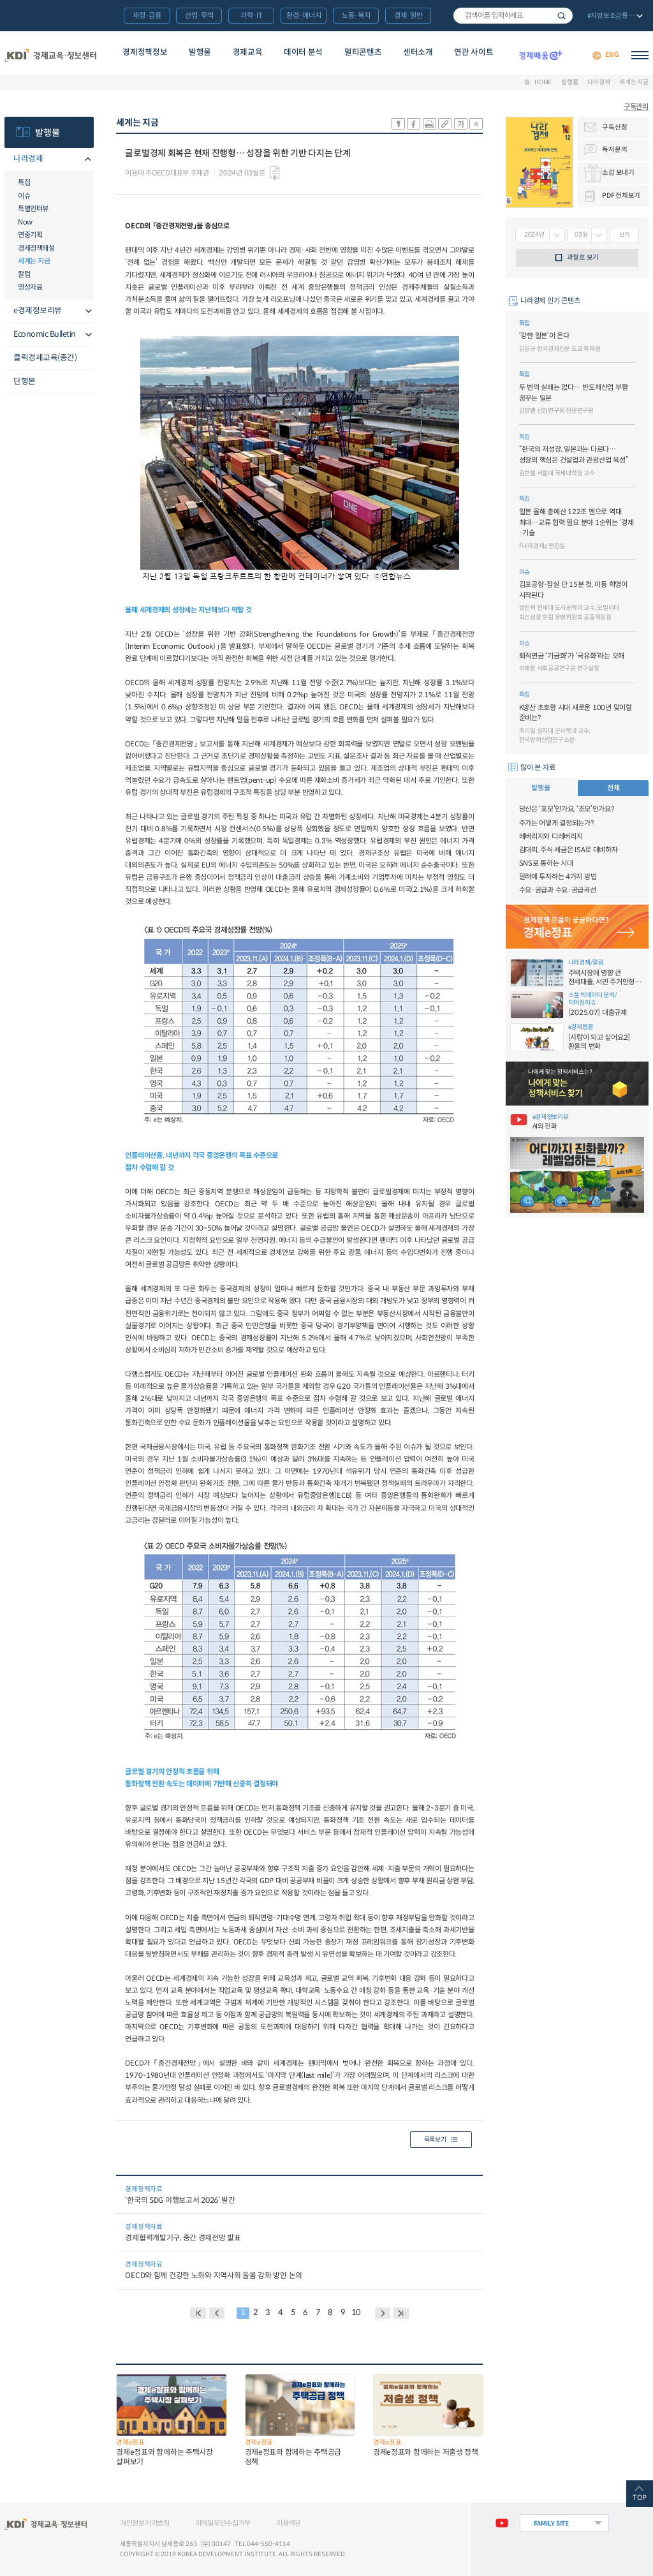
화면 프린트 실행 (429, 124)
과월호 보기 (583, 257)
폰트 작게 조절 (476, 124)
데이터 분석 (303, 52)
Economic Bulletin (44, 334)
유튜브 (501, 2523)
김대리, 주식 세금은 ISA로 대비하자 (568, 849)
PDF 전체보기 (621, 195)
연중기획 (30, 234)
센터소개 (418, 52)
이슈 (24, 195)
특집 (24, 182)
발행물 (200, 52)
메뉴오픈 (86, 160)
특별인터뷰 (33, 208)
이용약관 (288, 2523)
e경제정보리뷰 (37, 311)
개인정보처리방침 (145, 2523)
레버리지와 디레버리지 (551, 836)
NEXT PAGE (401, 2313)
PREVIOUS (217, 2313)
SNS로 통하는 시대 (546, 863)
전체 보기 (614, 16)
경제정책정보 (144, 52)
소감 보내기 (618, 172)
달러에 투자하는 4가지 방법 (558, 876)
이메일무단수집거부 (223, 2523)
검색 (561, 16)
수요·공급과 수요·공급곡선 (557, 889)
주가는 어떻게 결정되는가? (556, 822)
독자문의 (614, 149)
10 (356, 2312)
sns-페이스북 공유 (413, 124)
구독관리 (636, 106)
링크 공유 (444, 124)
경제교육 (248, 52)
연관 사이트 (473, 52)
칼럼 (24, 274)
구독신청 (614, 127)
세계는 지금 (634, 82)
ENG (611, 55)
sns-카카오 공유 (398, 124)
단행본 (24, 381)
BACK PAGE (198, 2313)
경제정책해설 (36, 248)
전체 (613, 787)
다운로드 (274, 173)
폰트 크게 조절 (460, 124)
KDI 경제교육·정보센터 (50, 55)
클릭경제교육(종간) (45, 358)
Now (25, 222)
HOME (543, 82)
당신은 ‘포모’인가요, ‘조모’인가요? (566, 808)
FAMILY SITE (551, 2523)
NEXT (383, 2313)
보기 (624, 235)
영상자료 (30, 287)
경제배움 (540, 55)
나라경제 (598, 82)
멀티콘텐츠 (362, 52)
